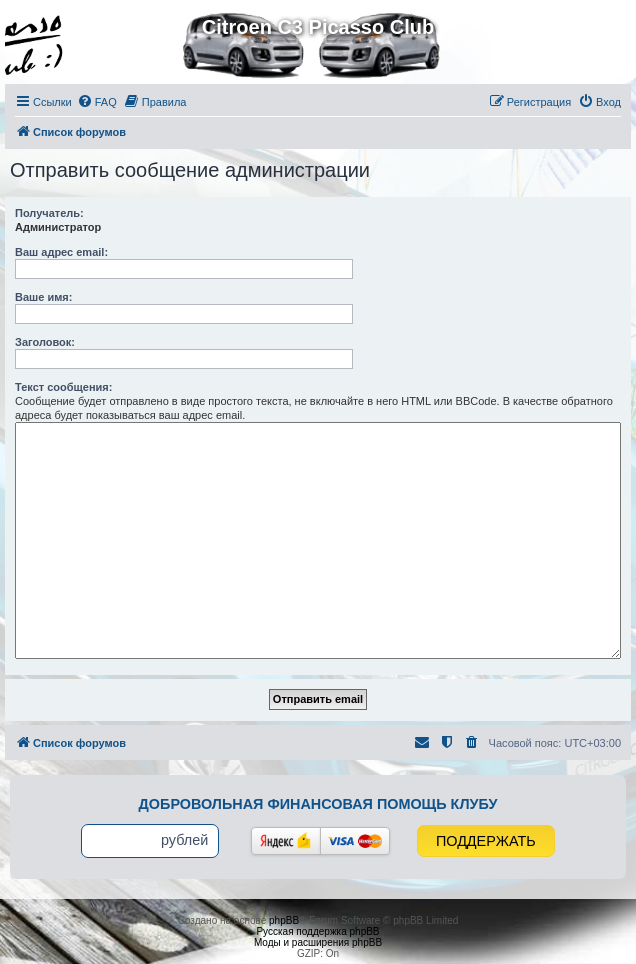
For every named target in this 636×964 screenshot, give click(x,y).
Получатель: (49, 213)
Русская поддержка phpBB (317, 931)
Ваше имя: (43, 297)
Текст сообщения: (63, 387)
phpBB (284, 920)
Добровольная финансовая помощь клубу (318, 804)
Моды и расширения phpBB (318, 942)
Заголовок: (45, 342)
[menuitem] (97, 102)
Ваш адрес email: (61, 252)
